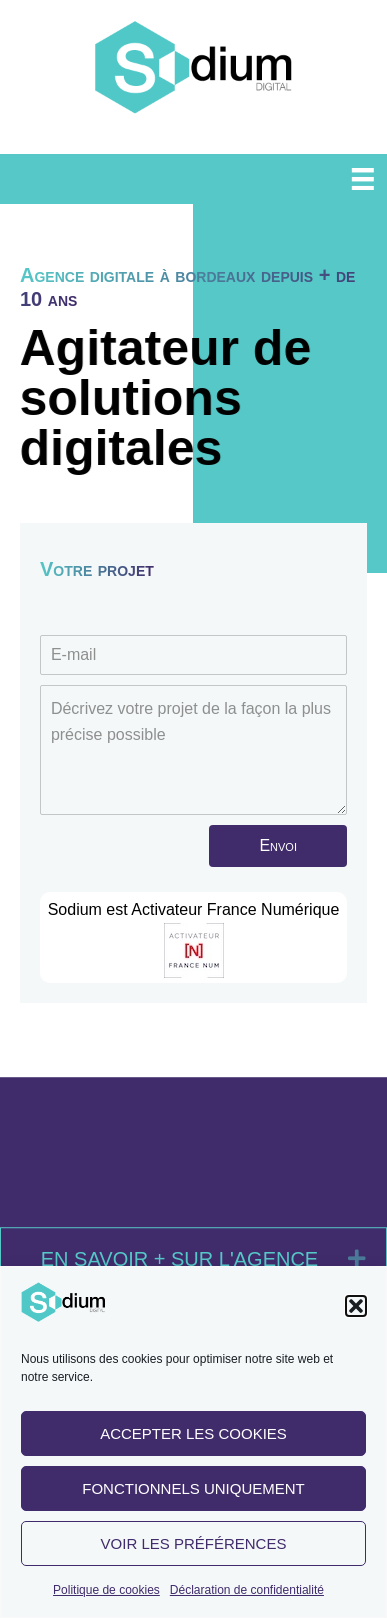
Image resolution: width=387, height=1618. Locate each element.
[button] (356, 1313)
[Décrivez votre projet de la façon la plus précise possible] (193, 750)
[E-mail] (193, 655)
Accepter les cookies (193, 1439)
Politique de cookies (106, 1596)
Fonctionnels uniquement (193, 1494)
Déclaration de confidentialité (247, 1596)
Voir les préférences (194, 1549)
